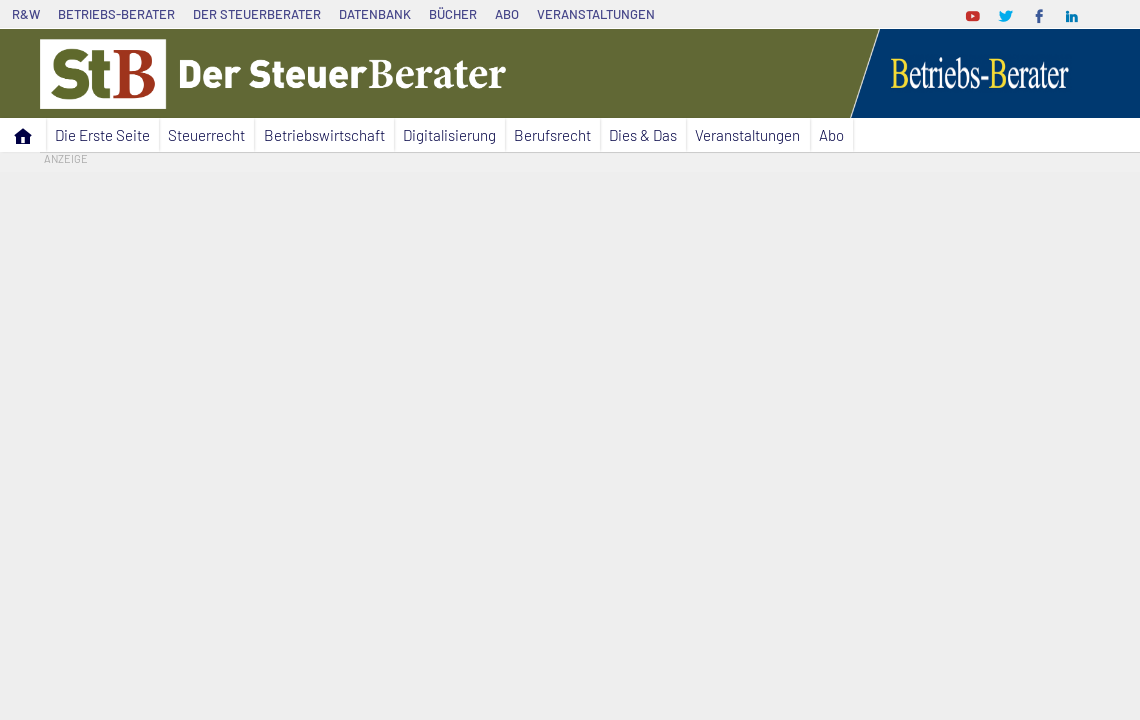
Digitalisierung (449, 135)
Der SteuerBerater (257, 14)
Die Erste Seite (102, 135)
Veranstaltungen (596, 14)
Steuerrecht (206, 135)
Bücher (453, 14)
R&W (26, 14)
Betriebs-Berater (116, 14)
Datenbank (375, 14)
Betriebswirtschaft (324, 135)
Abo (507, 14)
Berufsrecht (552, 135)
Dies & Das (643, 135)
